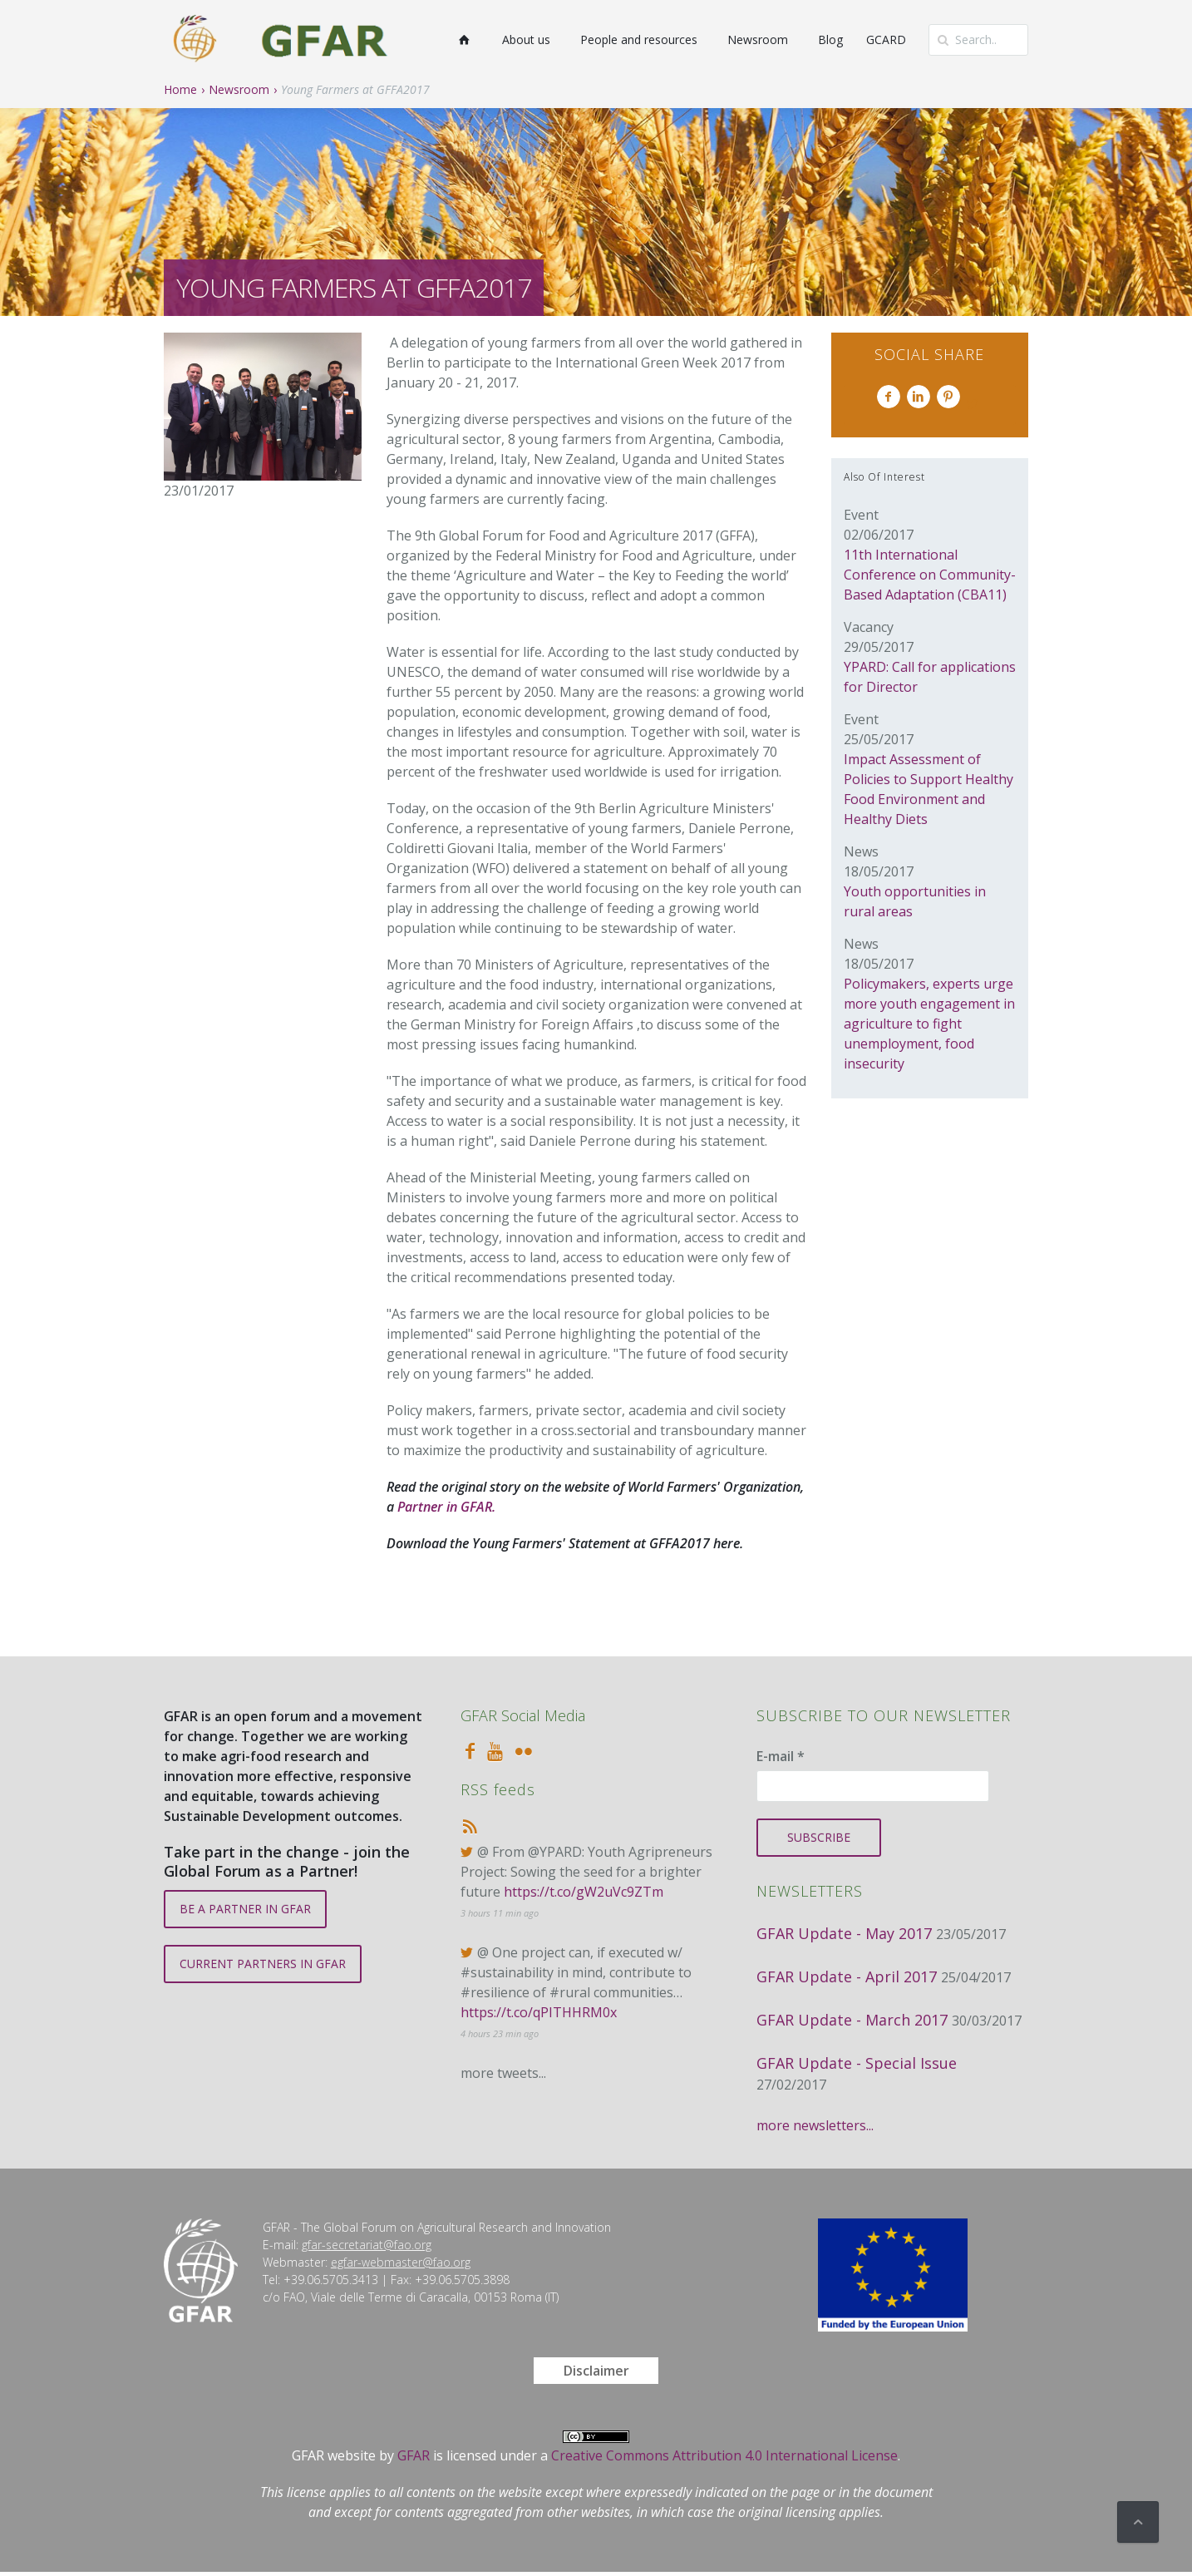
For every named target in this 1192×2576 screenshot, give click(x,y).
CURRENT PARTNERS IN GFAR (263, 1963)
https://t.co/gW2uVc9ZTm (583, 1892)
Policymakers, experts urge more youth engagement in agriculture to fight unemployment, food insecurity (929, 1024)
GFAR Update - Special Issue (856, 2063)
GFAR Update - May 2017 (844, 1933)
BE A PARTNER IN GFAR (245, 1909)
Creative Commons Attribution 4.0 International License (724, 2455)
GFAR (413, 2455)
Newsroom (239, 89)
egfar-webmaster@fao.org (400, 2262)
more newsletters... (815, 2125)
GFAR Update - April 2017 (846, 1976)
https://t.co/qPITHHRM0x (539, 2012)
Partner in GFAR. (446, 1507)
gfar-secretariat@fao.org (366, 2245)
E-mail (780, 1756)
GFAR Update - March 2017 (852, 2020)
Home (180, 89)
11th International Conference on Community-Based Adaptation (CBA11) (930, 574)
